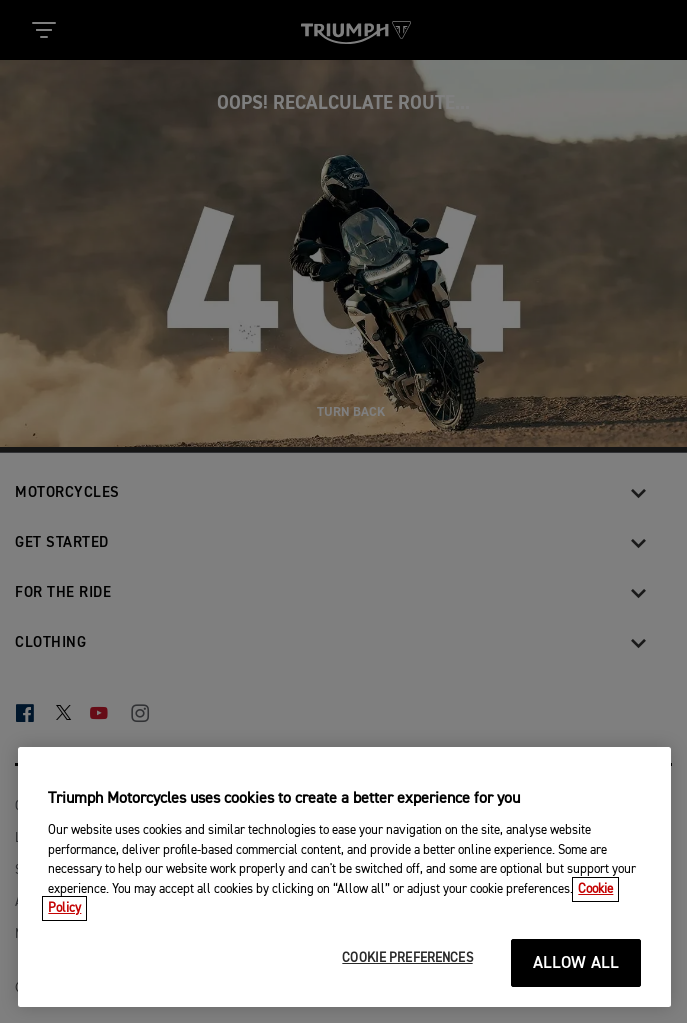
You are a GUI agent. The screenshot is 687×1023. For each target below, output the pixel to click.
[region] (344, 877)
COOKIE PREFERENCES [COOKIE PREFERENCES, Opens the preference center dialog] (407, 958)
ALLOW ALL (576, 963)
